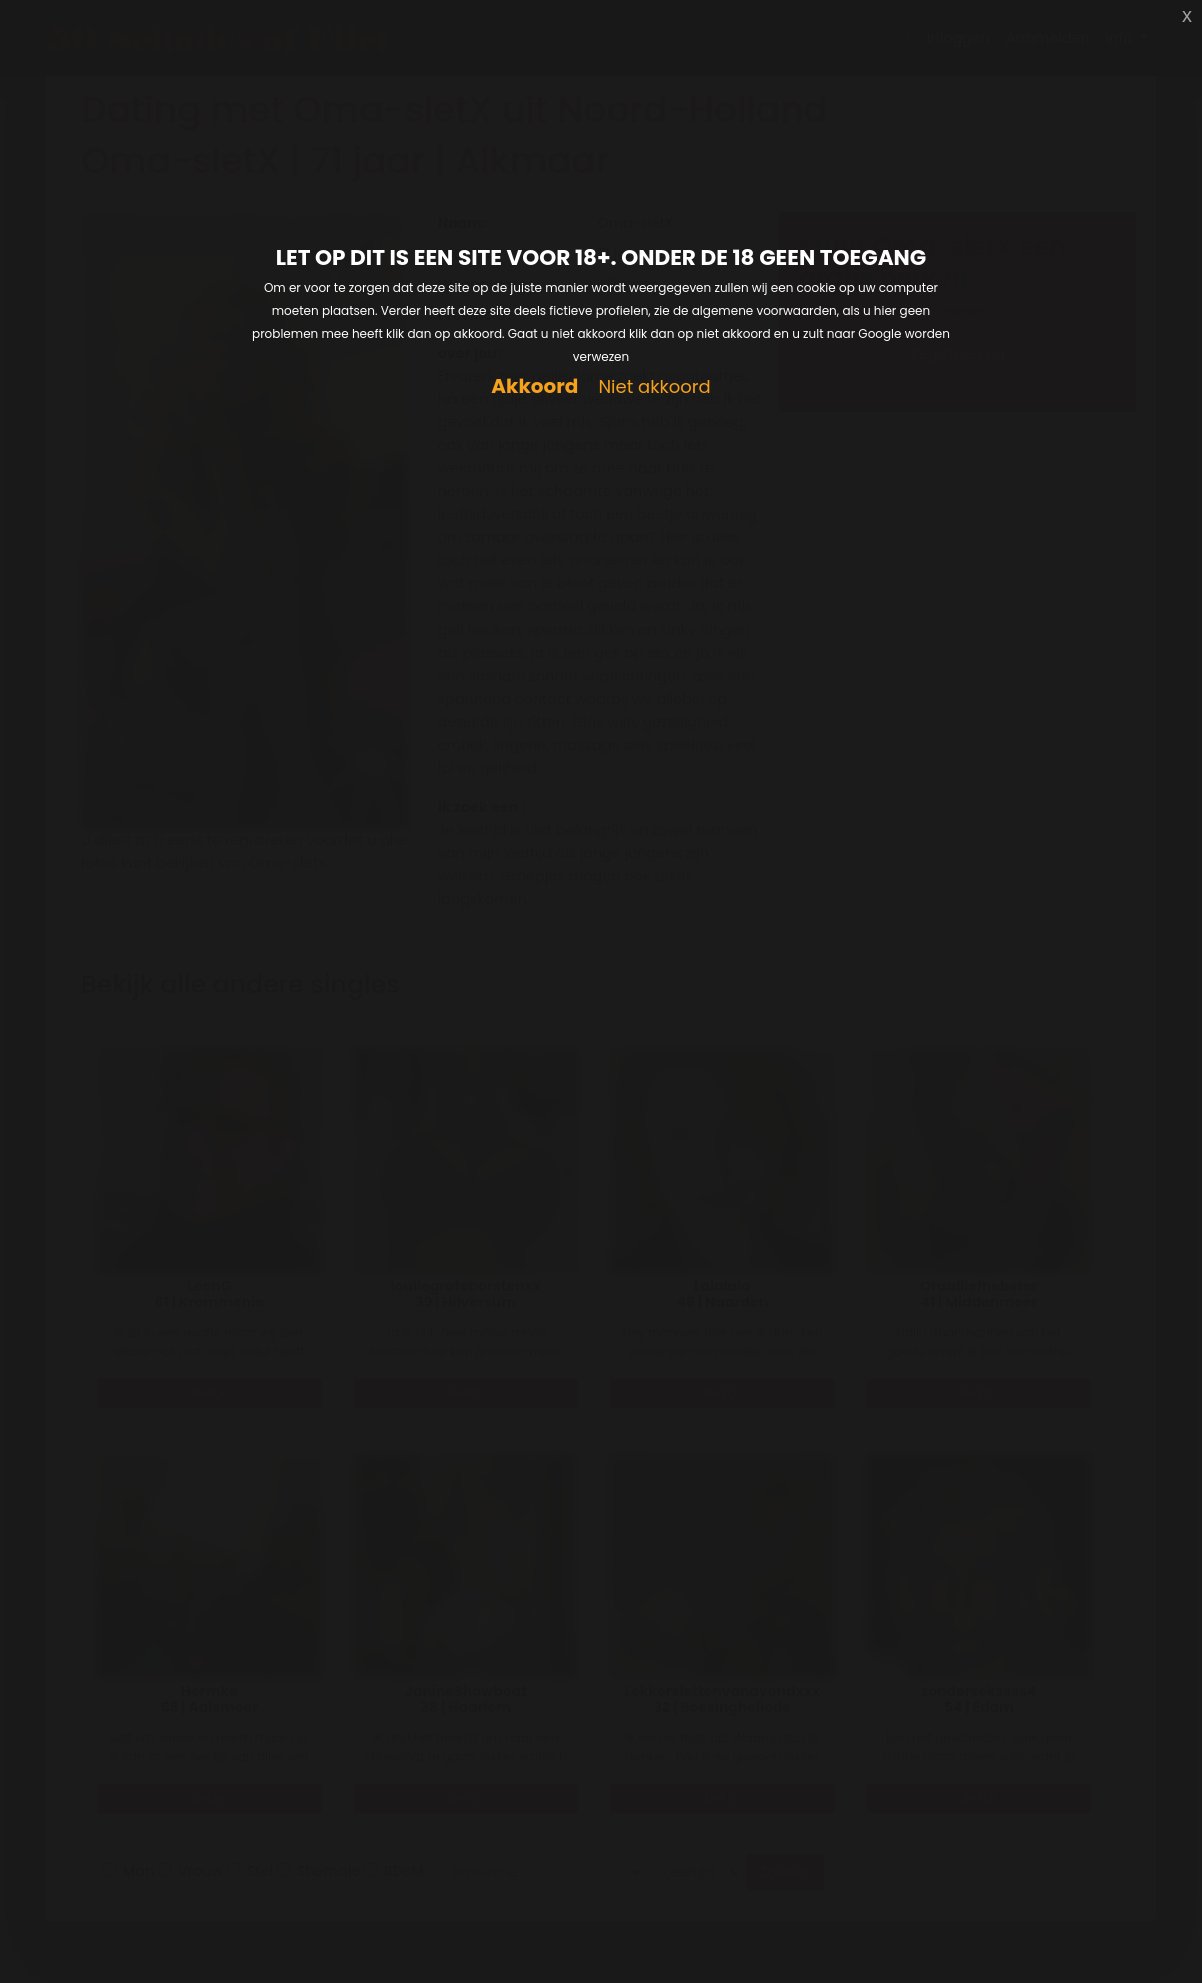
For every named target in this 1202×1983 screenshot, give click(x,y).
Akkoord (534, 386)
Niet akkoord (654, 387)
